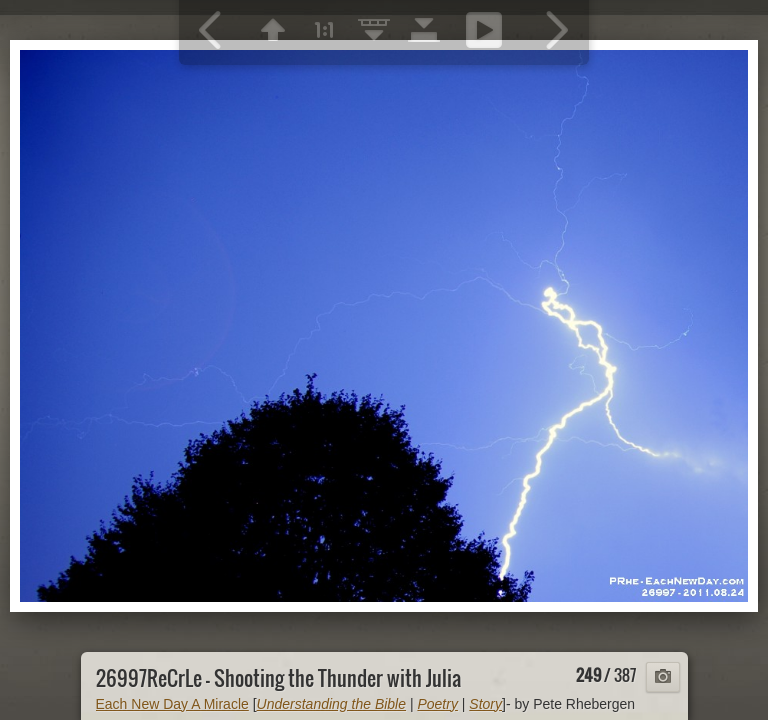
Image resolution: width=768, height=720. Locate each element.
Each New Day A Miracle (172, 704)
